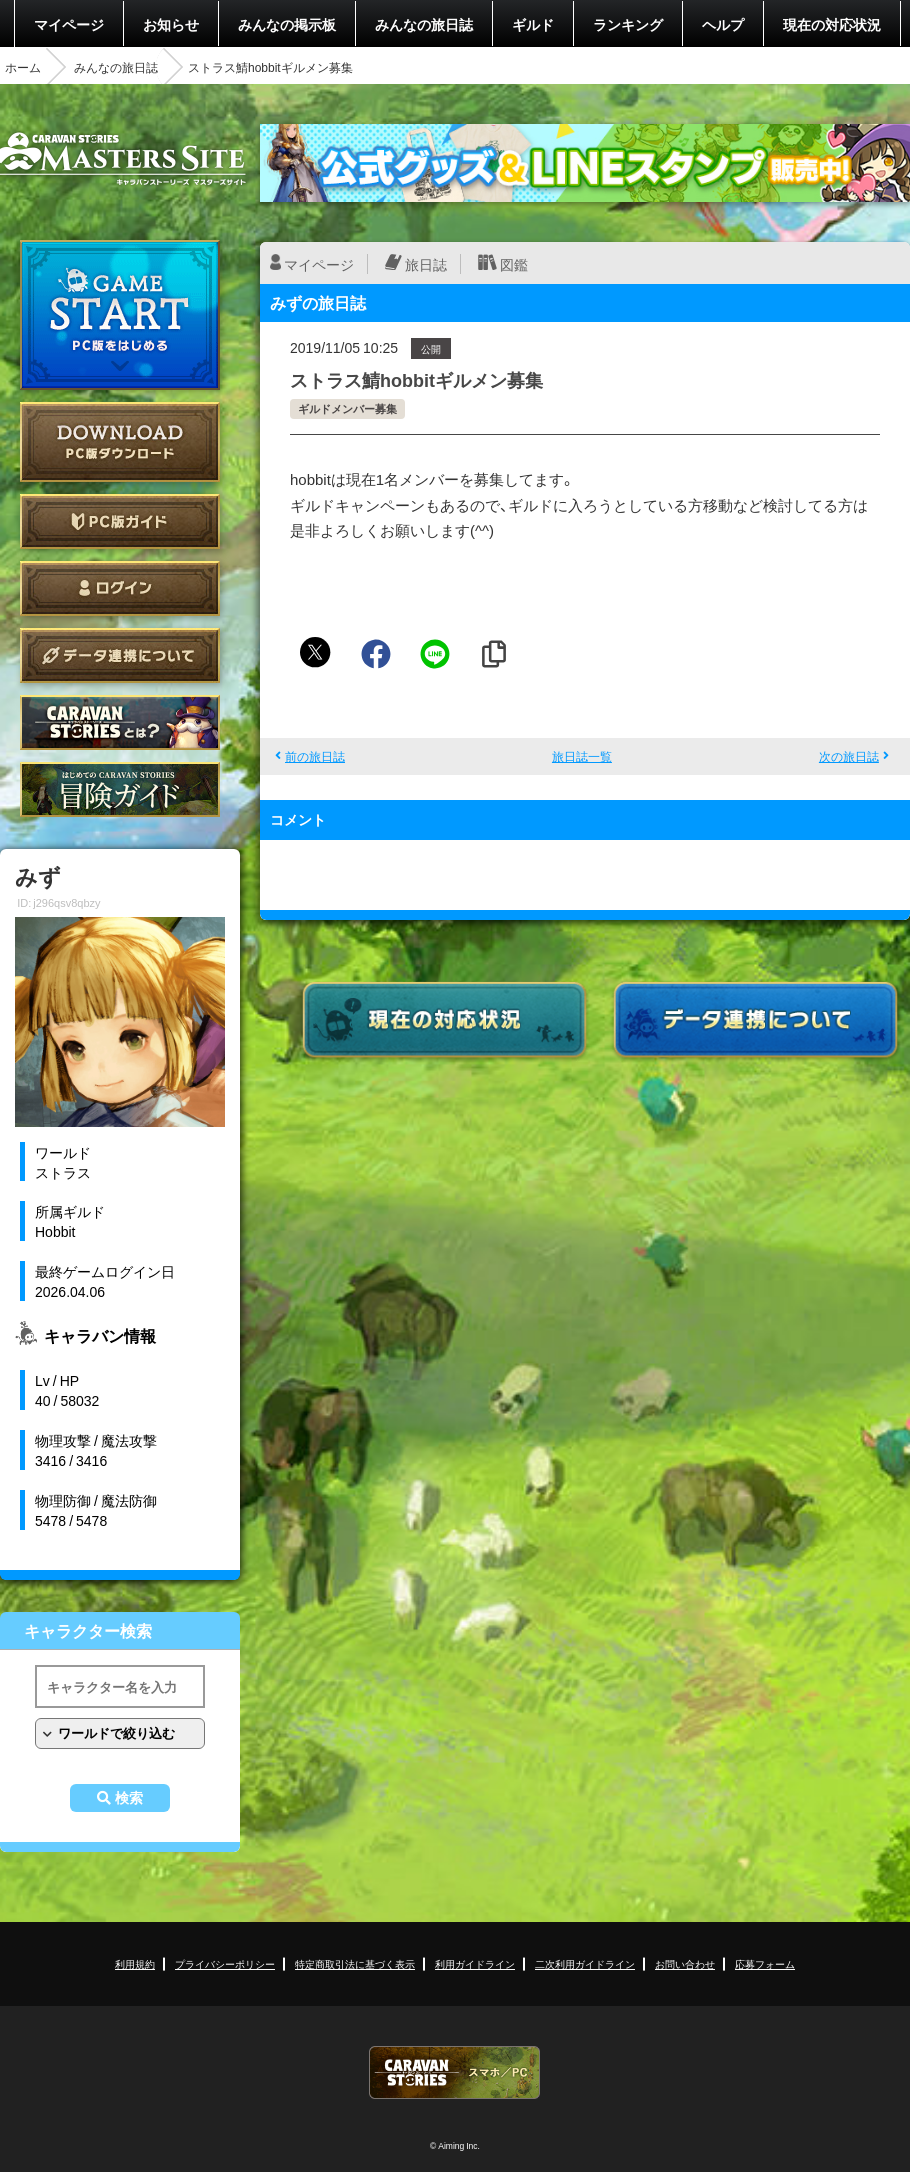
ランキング (628, 24)
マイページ (69, 24)
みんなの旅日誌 (424, 24)
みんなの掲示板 (287, 24)
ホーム (23, 67)
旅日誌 (426, 264)
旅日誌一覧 (582, 756)
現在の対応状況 (832, 24)
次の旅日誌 (849, 756)
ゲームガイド (120, 789)
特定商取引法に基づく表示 (355, 1963)
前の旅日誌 (315, 756)
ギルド (533, 24)
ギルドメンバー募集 (347, 408)
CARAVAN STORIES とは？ (120, 722)
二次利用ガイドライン (585, 1963)
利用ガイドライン (475, 1963)
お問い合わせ (685, 1963)
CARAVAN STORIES (455, 2072)
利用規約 (135, 1963)
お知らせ (171, 24)
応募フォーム (765, 1963)
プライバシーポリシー (225, 1963)
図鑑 (514, 264)
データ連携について (120, 655)
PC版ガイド (120, 521)
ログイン (120, 588)
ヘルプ (723, 24)
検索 (129, 1798)
